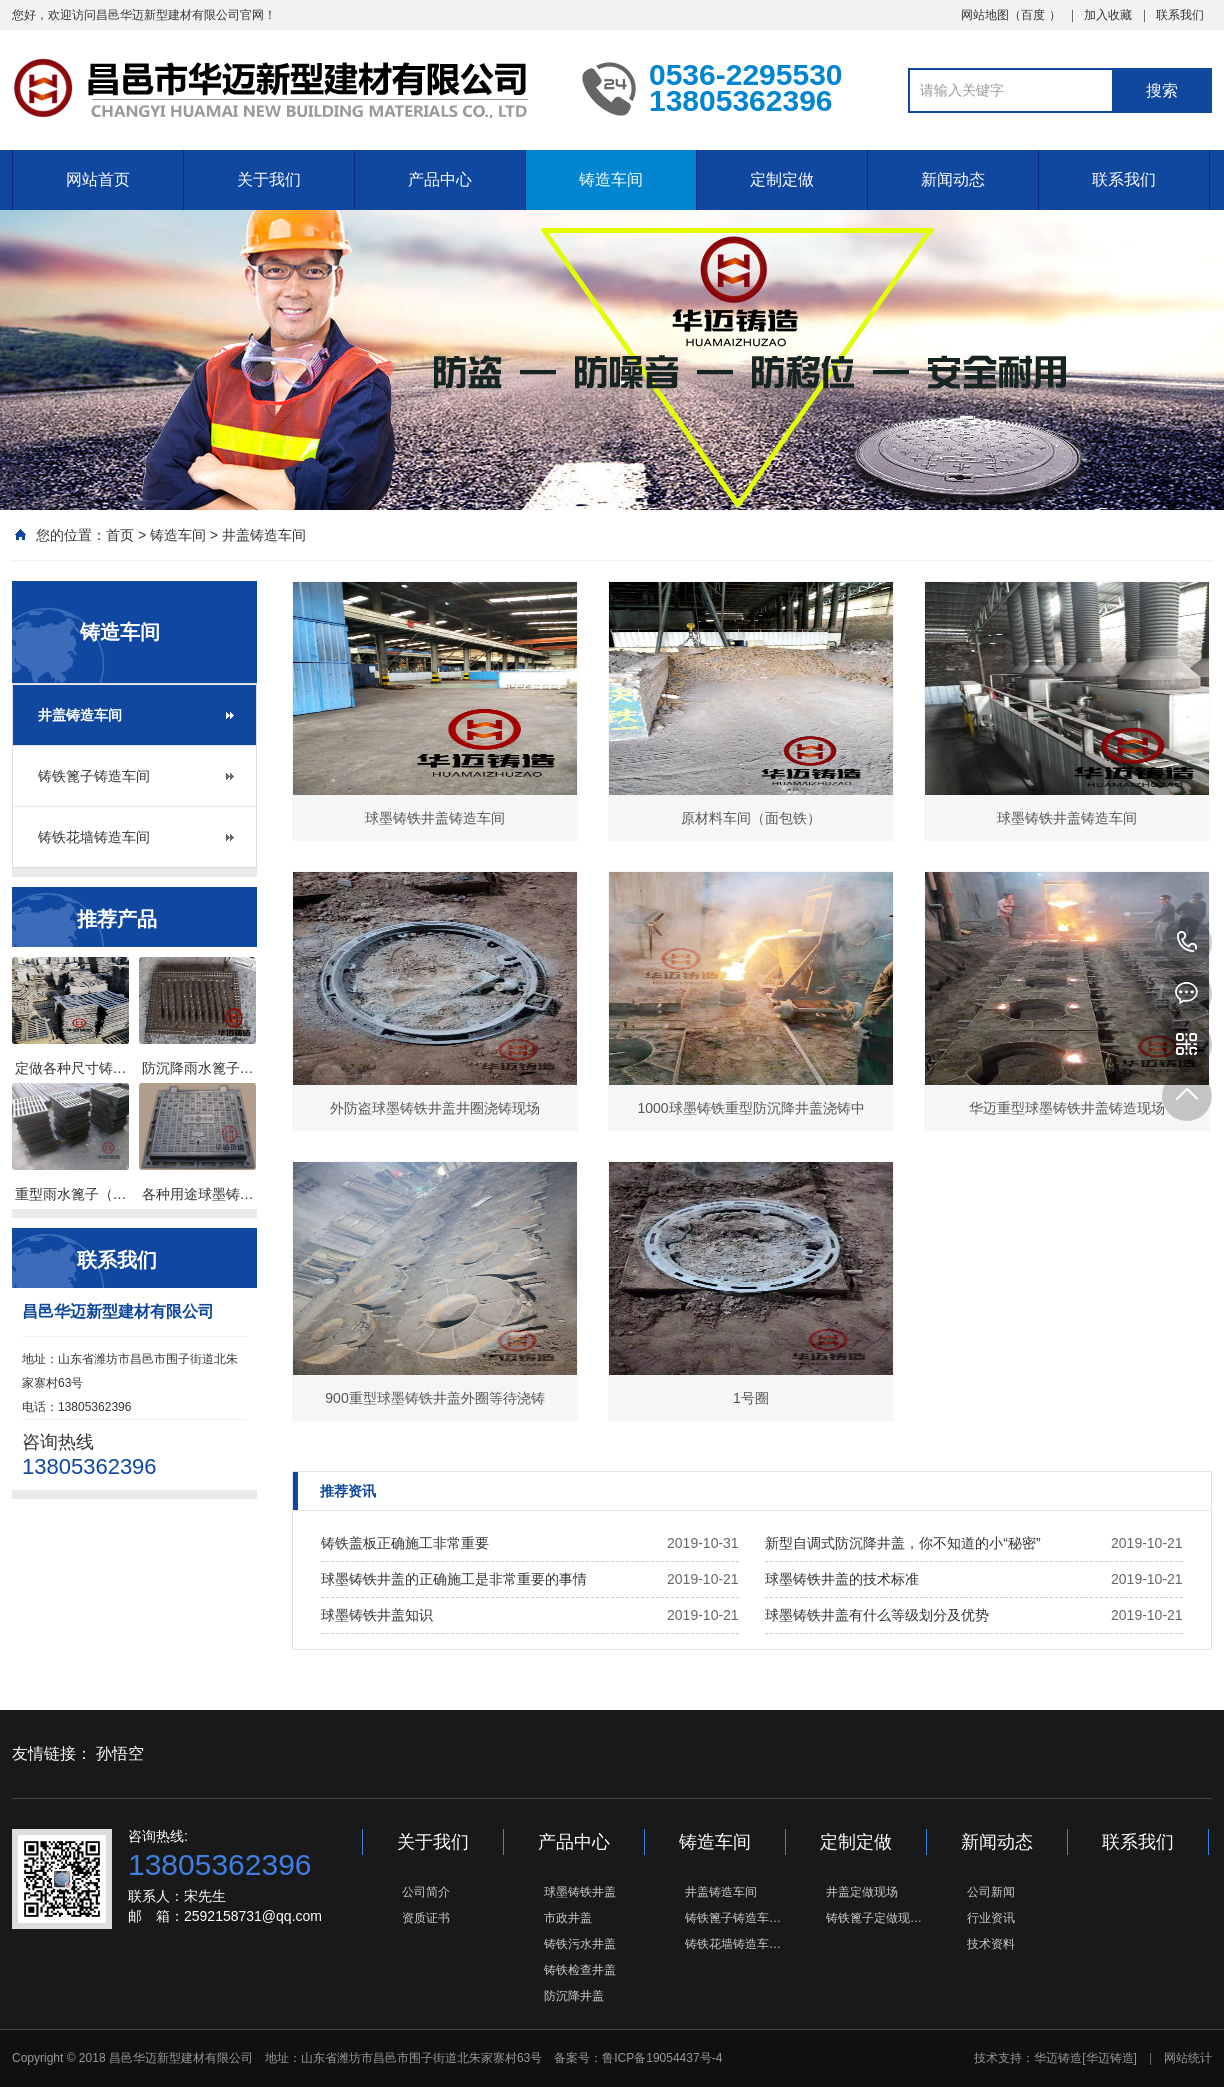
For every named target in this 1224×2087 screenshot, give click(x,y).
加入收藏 (1108, 15)
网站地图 (985, 15)
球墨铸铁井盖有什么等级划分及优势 (877, 1615)
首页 (120, 535)
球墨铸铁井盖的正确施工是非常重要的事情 (454, 1579)
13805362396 (1187, 943)
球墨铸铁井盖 (580, 1892)
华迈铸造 (1058, 2058)
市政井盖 (568, 1918)
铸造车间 (611, 179)
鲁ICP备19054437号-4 (662, 2058)
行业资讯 (991, 1918)
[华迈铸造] (1109, 2058)
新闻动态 (953, 179)
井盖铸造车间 (264, 535)
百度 (1033, 15)
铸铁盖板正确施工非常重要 (405, 1543)
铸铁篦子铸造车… (733, 1918)
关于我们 (269, 179)
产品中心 (440, 179)
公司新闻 (991, 1892)
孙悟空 (120, 1753)
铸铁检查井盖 (580, 1970)
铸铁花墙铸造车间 (94, 837)
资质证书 (426, 1918)
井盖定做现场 (862, 1892)
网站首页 (98, 179)
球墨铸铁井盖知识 (377, 1615)
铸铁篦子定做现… (874, 1918)
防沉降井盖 (574, 1996)
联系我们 (1180, 15)
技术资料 (991, 1944)
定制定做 (782, 179)
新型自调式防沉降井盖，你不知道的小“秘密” (902, 1543)
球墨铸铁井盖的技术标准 (842, 1579)
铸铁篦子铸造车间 (94, 776)
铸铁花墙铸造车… (733, 1944)
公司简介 (426, 1892)
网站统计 (1188, 2058)
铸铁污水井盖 (580, 1944)
